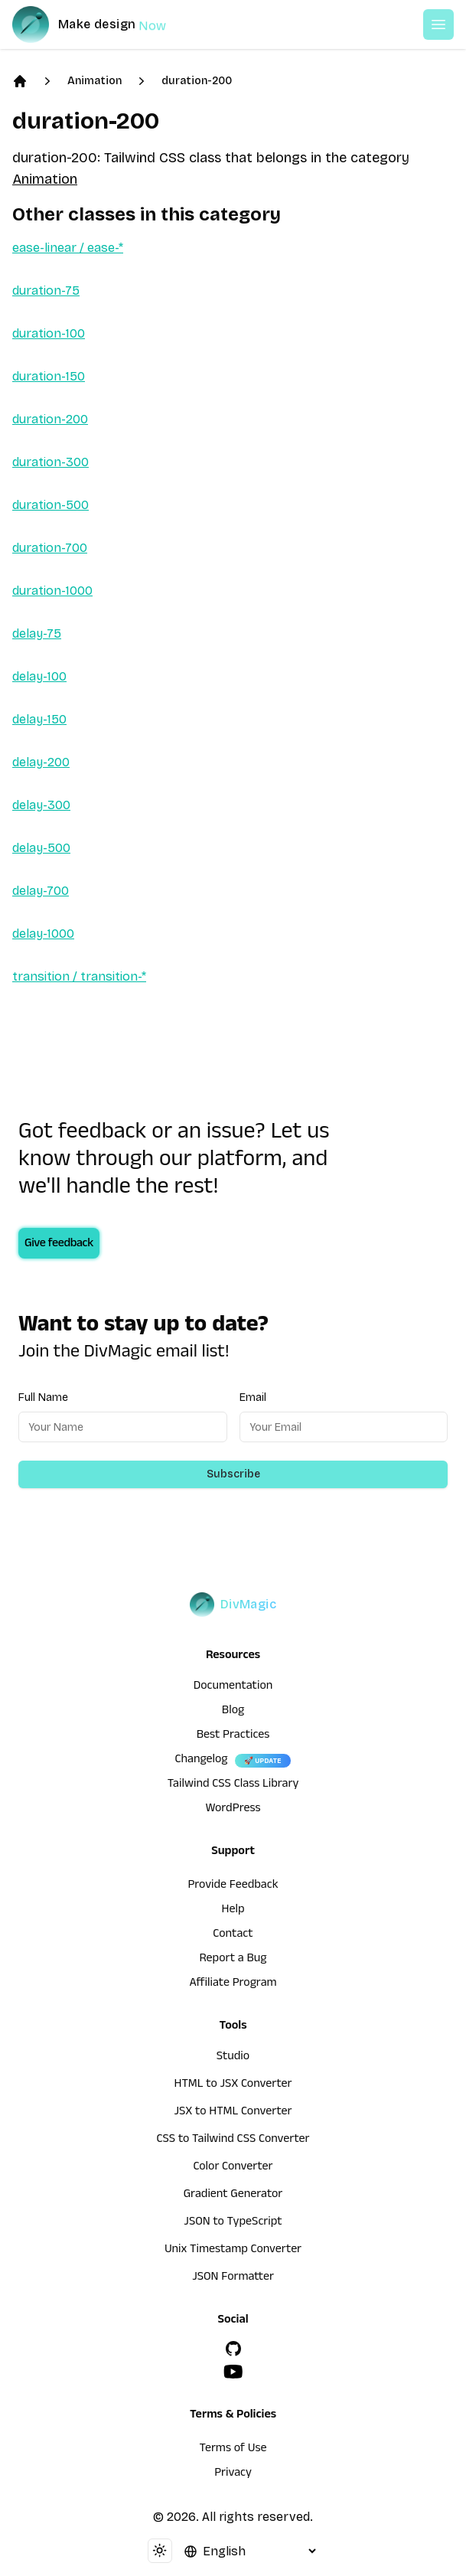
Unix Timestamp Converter (233, 2250)
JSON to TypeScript (233, 2223)
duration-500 (50, 505)
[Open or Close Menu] (438, 24)
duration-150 (48, 376)
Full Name (43, 1397)
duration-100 (48, 333)
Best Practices (233, 1736)
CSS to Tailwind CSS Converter (232, 2140)
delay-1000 (43, 933)
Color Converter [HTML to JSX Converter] (232, 2168)
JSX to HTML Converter (233, 2113)
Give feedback (58, 1245)
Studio (233, 2058)
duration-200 (196, 80)
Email (253, 1397)
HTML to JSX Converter (233, 2085)
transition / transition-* (79, 976)
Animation (94, 80)
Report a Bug (233, 1960)
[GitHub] (233, 2348)
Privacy (233, 2474)
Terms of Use (233, 2450)
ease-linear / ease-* (67, 247)
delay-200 (41, 762)
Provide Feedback (232, 1886)
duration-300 (50, 462)
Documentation (233, 1687)
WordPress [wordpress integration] (233, 1810)
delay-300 (41, 805)
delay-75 (36, 633)
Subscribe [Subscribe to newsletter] (233, 1474)
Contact (233, 1935)
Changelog (200, 1761)
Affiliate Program (232, 1984)
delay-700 (40, 890)
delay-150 (39, 719)
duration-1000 (52, 590)
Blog (233, 1712)
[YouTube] (233, 2371)
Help (233, 1911)
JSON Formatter (233, 2278)
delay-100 (39, 676)
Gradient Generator (233, 2195)
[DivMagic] (104, 24)
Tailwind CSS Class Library (233, 1785)
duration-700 (49, 547)
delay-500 (41, 848)
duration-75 (46, 290)
